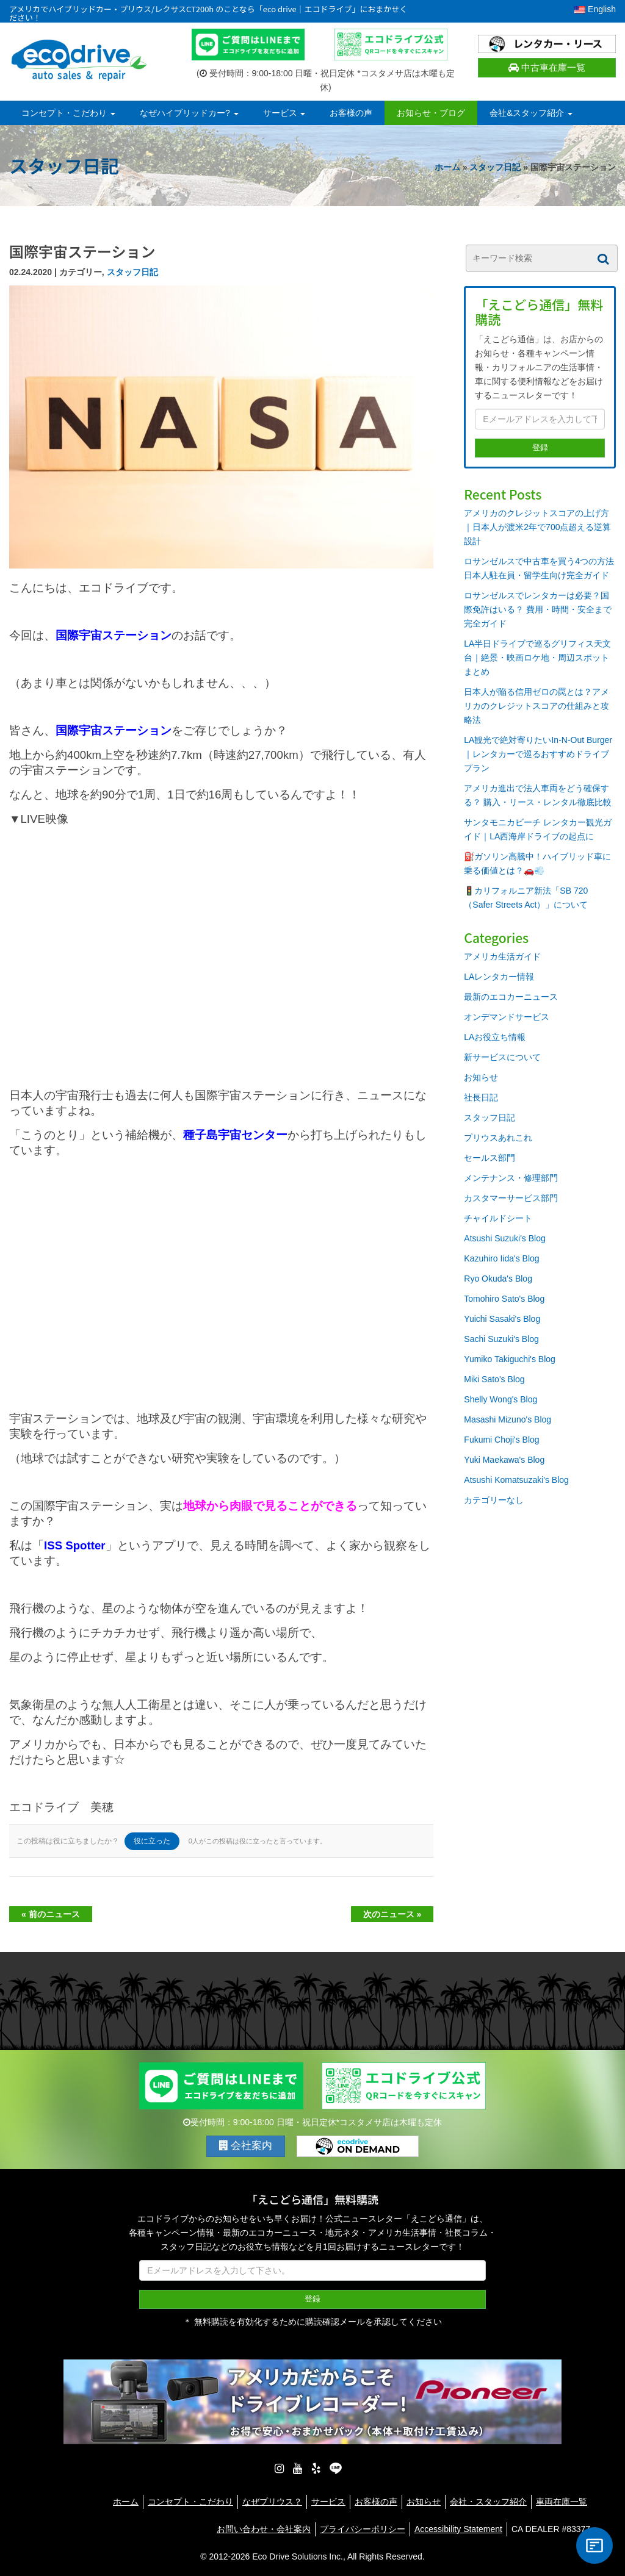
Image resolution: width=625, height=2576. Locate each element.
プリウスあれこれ (498, 1138)
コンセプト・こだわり (68, 113)
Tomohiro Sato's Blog (504, 1299)
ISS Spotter (75, 1545)
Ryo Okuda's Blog (498, 1278)
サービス (284, 113)
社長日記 (481, 1097)
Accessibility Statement (458, 2529)
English (595, 9)
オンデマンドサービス (506, 1017)
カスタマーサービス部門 (511, 1198)
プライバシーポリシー (362, 2529)
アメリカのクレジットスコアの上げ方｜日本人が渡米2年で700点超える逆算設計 (537, 527)
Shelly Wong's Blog (500, 1399)
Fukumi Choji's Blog (501, 1439)
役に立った (152, 1841)
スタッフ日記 (495, 167)
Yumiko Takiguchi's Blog (509, 1359)
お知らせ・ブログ (431, 113)
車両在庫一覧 (561, 2501)
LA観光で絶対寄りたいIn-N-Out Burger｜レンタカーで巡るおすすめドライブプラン (538, 754)
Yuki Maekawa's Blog (504, 1460)
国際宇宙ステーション (114, 730)
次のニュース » (392, 1914)
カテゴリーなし (494, 1500)
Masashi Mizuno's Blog (507, 1419)
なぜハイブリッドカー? (189, 113)
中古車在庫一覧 (546, 67)
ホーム (447, 167)
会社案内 (246, 2145)
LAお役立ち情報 (495, 1037)
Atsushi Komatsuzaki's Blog (516, 1480)
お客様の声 (351, 113)
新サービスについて (502, 1057)
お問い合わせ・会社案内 (264, 2529)
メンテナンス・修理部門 (511, 1178)
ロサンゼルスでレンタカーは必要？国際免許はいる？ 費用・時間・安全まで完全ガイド (538, 609)
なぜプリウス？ (272, 2501)
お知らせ (481, 1077)
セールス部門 (489, 1158)
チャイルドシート (498, 1218)
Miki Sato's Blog (494, 1379)
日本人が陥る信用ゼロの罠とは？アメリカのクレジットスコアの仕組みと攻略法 (536, 706)
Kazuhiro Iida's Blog (501, 1258)
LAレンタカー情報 (499, 976)
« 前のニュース (50, 1914)
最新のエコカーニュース (511, 997)
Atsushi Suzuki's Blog (504, 1238)
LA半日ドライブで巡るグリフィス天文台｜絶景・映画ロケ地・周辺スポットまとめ (537, 657)
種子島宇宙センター (235, 1134)
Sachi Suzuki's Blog (501, 1339)
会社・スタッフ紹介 (488, 2501)
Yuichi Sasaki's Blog (502, 1319)
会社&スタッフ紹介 (531, 113)
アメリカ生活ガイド (502, 956)
